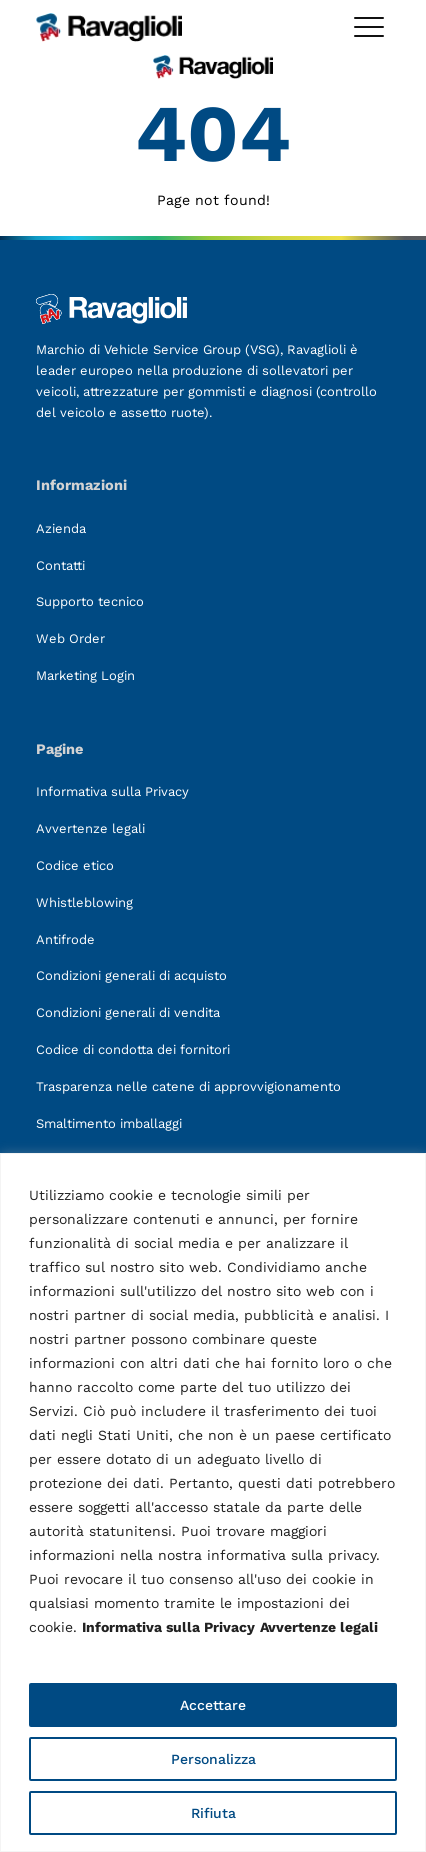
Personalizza (213, 1759)
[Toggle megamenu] (369, 27)
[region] (213, 1502)
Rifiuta (213, 1813)
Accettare (213, 1705)
